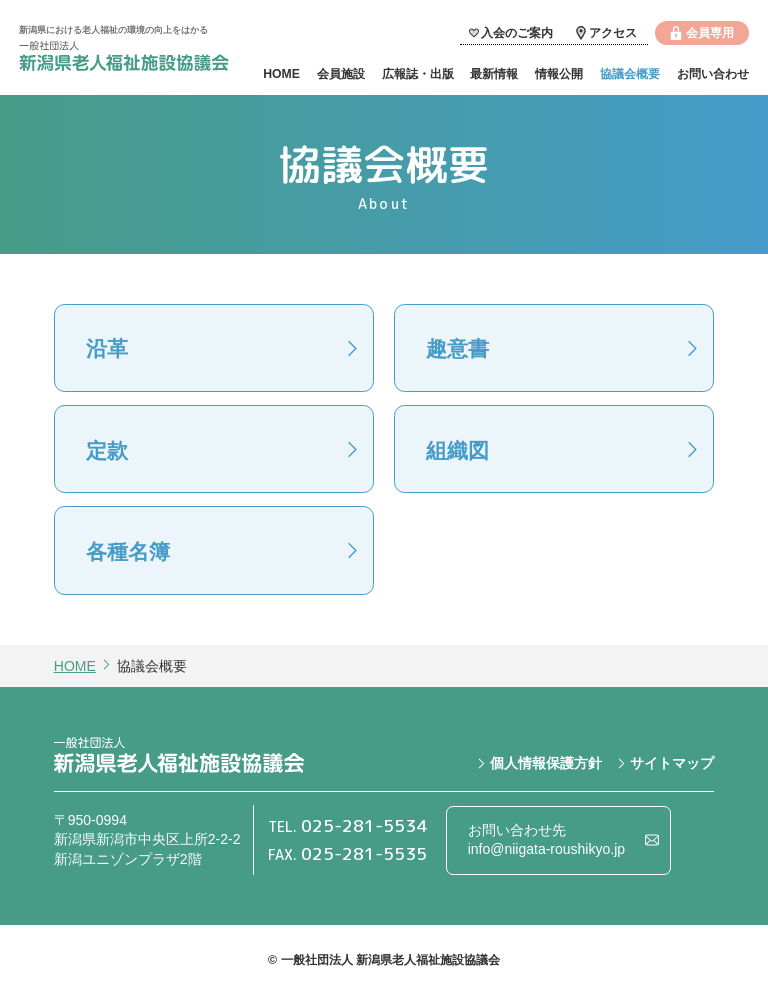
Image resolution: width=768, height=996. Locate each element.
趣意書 (457, 348)
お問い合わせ (713, 74)
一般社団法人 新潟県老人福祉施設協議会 (124, 58)
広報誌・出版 (418, 74)
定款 (107, 450)
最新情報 (494, 74)
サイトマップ (672, 763)
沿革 (107, 348)
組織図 (457, 450)
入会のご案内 (517, 33)
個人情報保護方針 (546, 763)
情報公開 (559, 74)
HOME (281, 74)
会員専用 (710, 33)
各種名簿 (128, 551)
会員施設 (341, 74)
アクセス (613, 33)
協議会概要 (630, 74)
